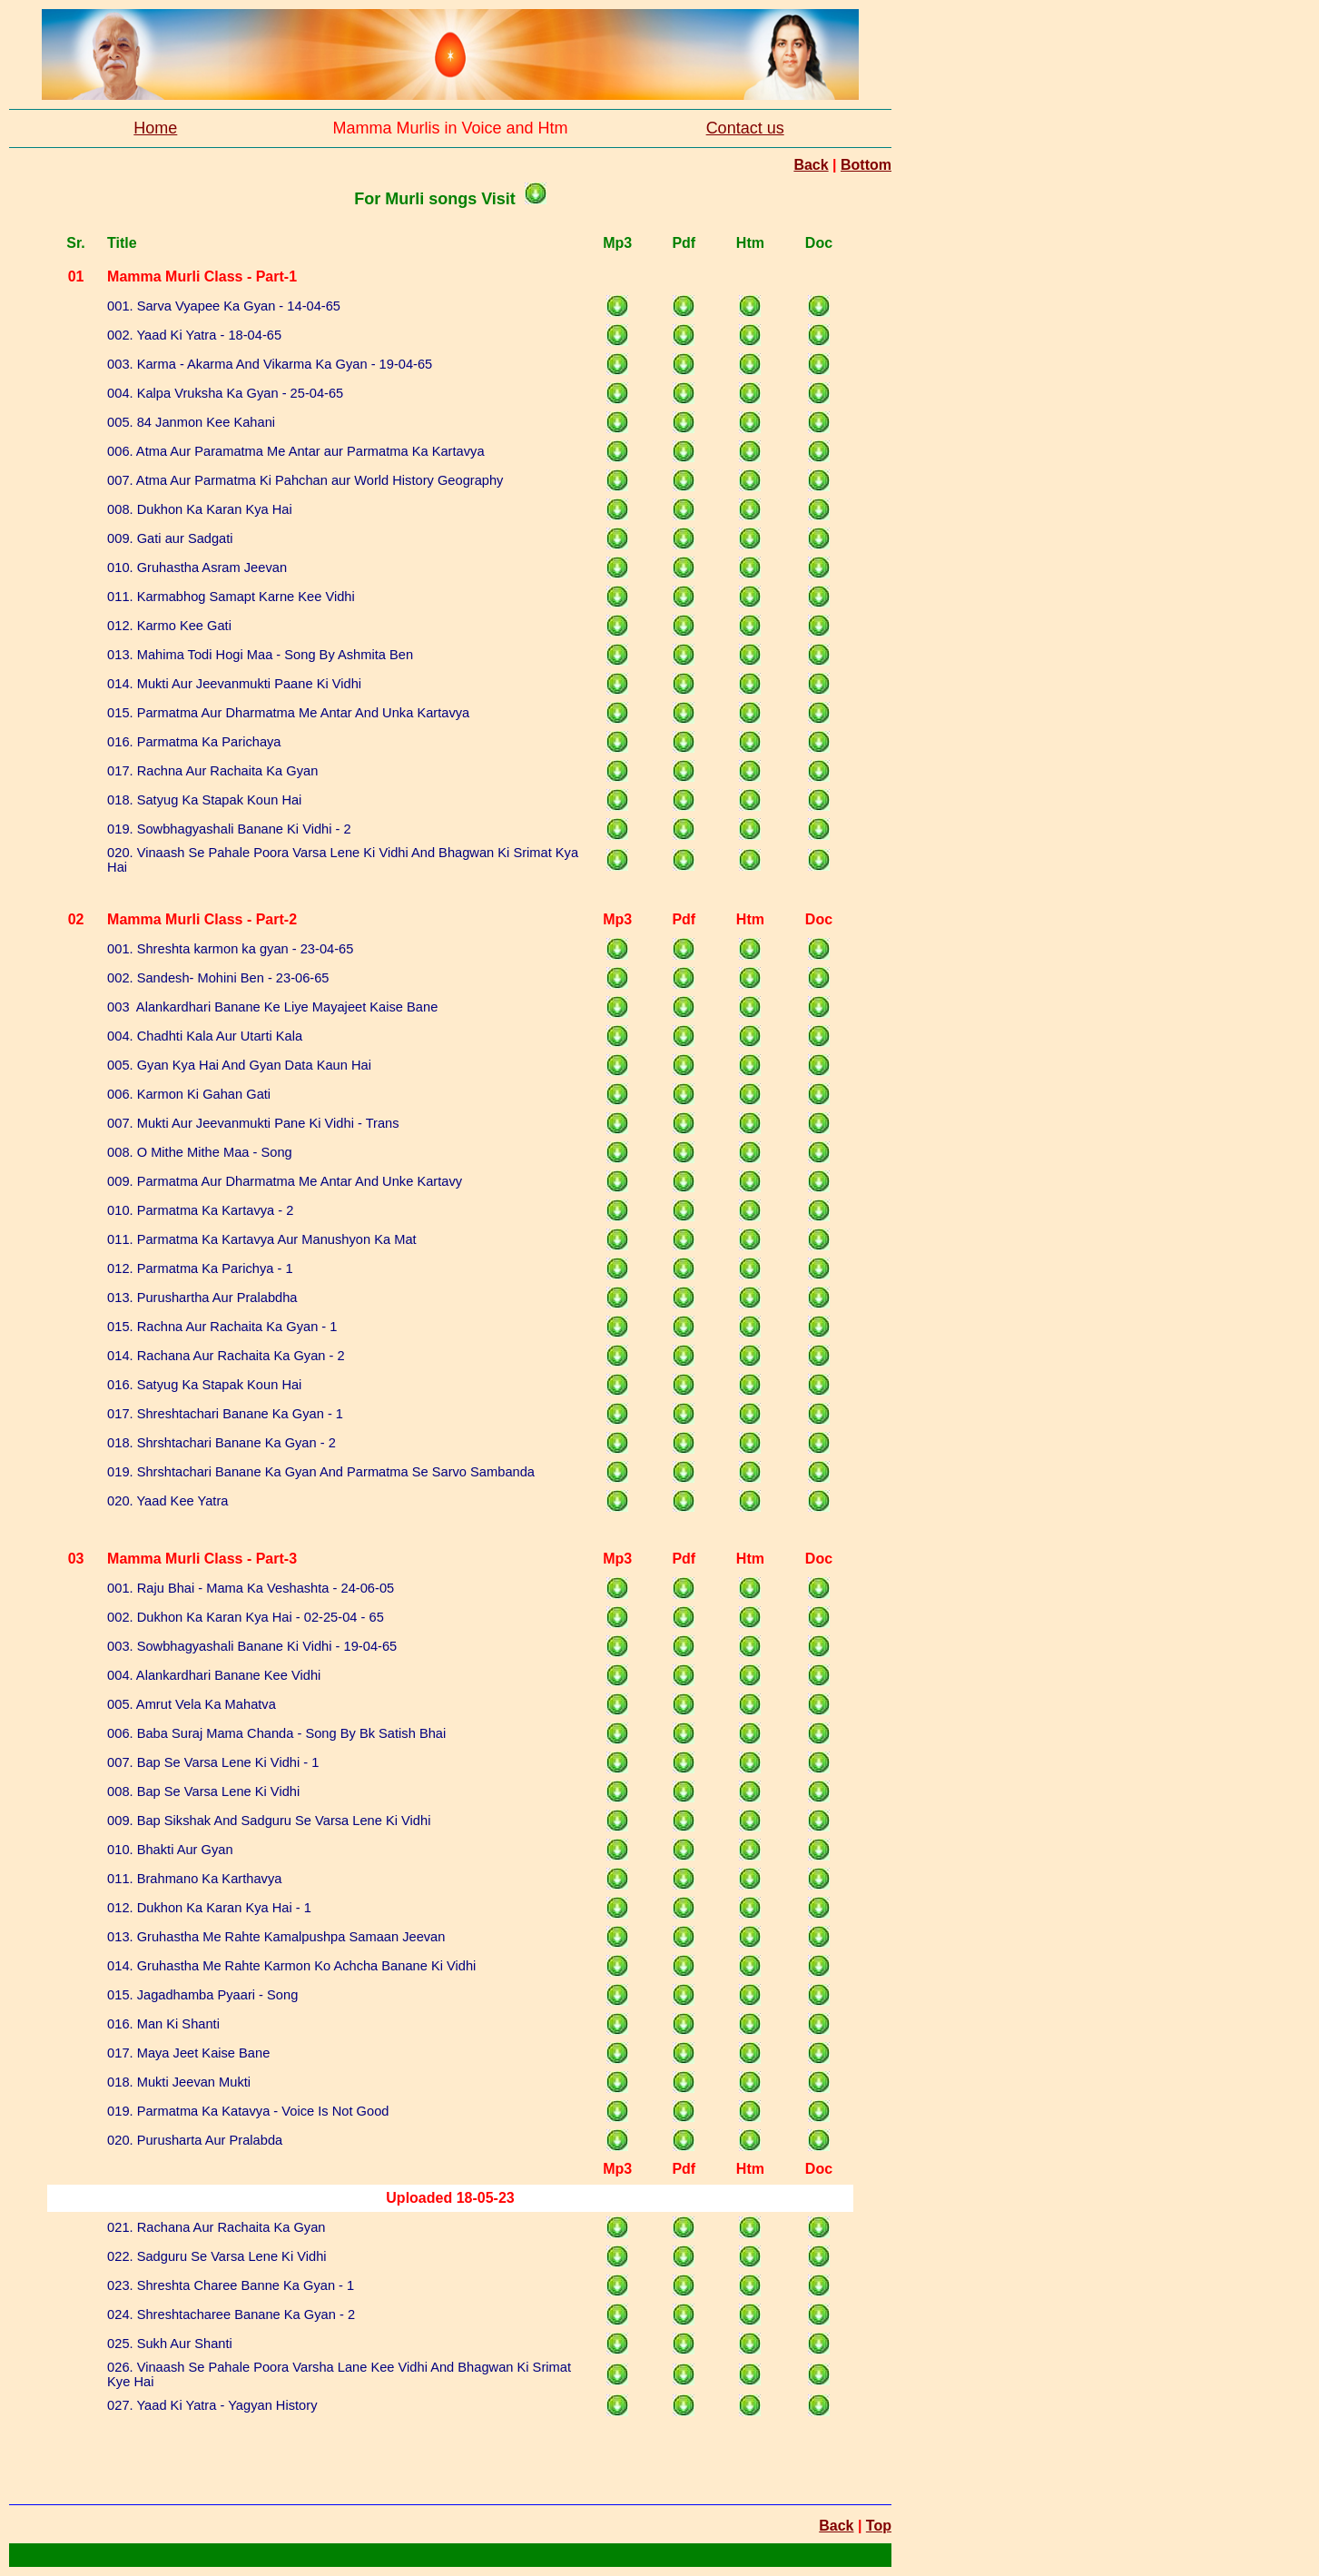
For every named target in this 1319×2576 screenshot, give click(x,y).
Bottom (866, 165)
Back (810, 165)
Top (878, 2525)
